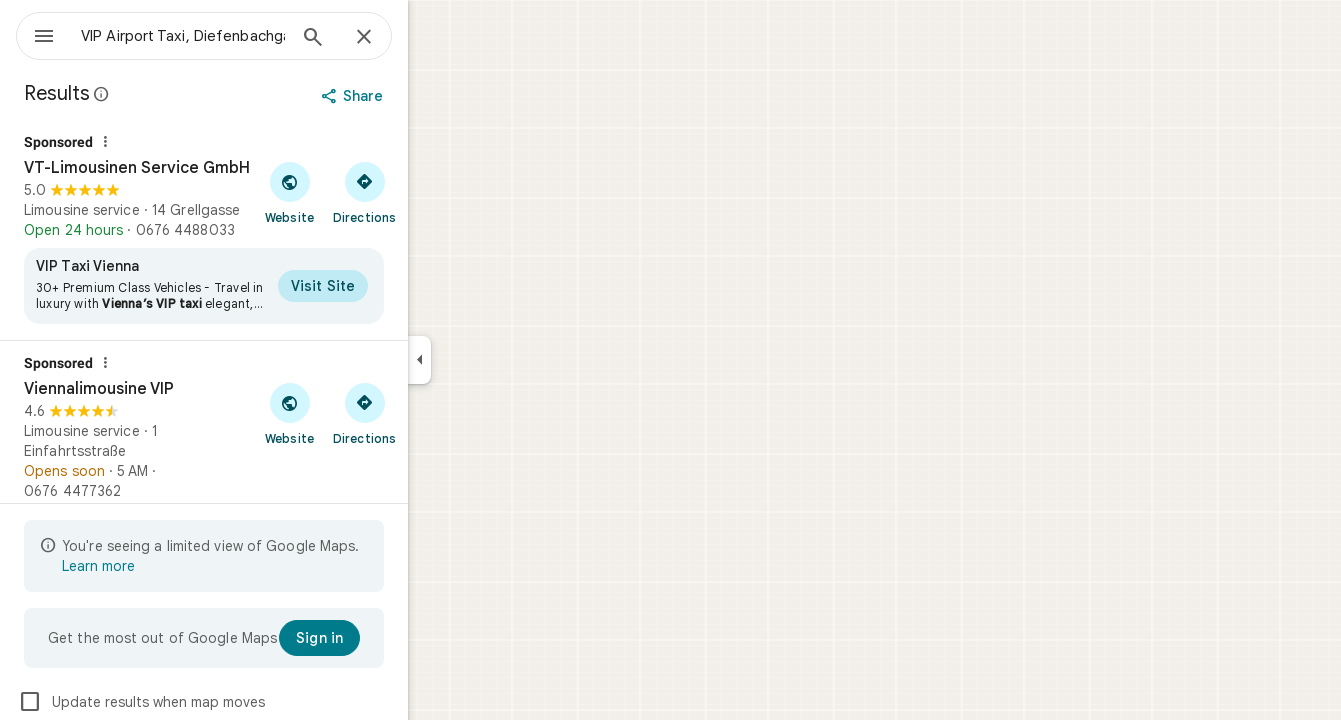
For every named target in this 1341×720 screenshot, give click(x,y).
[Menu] (36, 34)
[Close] (436, 38)
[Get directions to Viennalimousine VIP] (436, 413)
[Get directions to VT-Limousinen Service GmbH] (436, 192)
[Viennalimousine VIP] (276, 471)
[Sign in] (391, 638)
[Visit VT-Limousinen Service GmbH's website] (361, 192)
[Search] (385, 39)
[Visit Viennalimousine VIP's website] (361, 413)
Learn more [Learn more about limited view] (170, 566)
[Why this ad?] (177, 142)
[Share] (426, 96)
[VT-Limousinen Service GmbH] (276, 230)
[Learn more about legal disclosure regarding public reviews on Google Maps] (174, 94)
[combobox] (235, 36)
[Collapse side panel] (491, 360)
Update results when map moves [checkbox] (213, 702)
